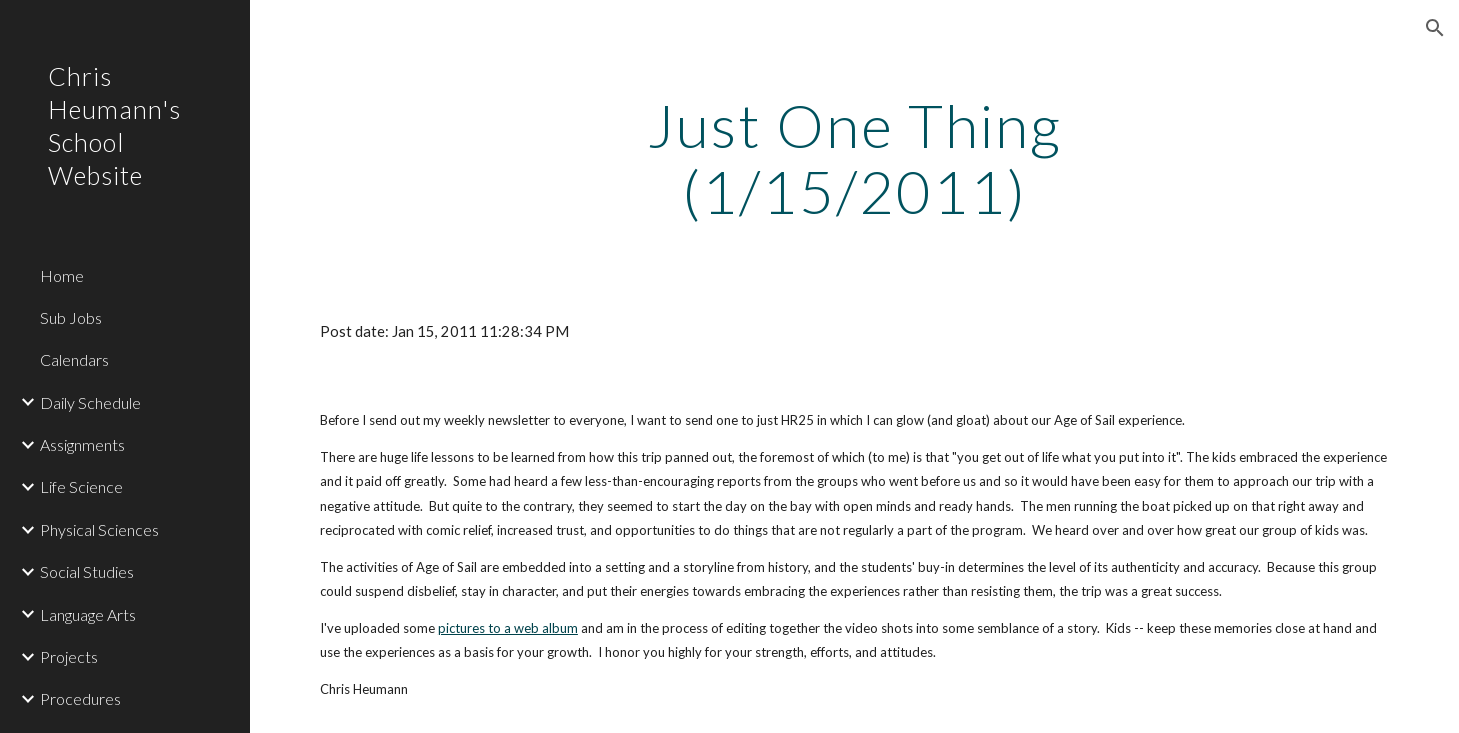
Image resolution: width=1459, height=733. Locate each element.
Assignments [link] (82, 444)
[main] (854, 158)
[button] (1435, 28)
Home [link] (62, 275)
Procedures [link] (80, 698)
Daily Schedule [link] (90, 402)
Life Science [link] (81, 486)
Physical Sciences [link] (99, 529)
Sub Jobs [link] (71, 317)
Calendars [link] (74, 359)
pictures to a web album (508, 628)
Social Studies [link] (87, 571)
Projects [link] (69, 656)
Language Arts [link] (88, 614)
